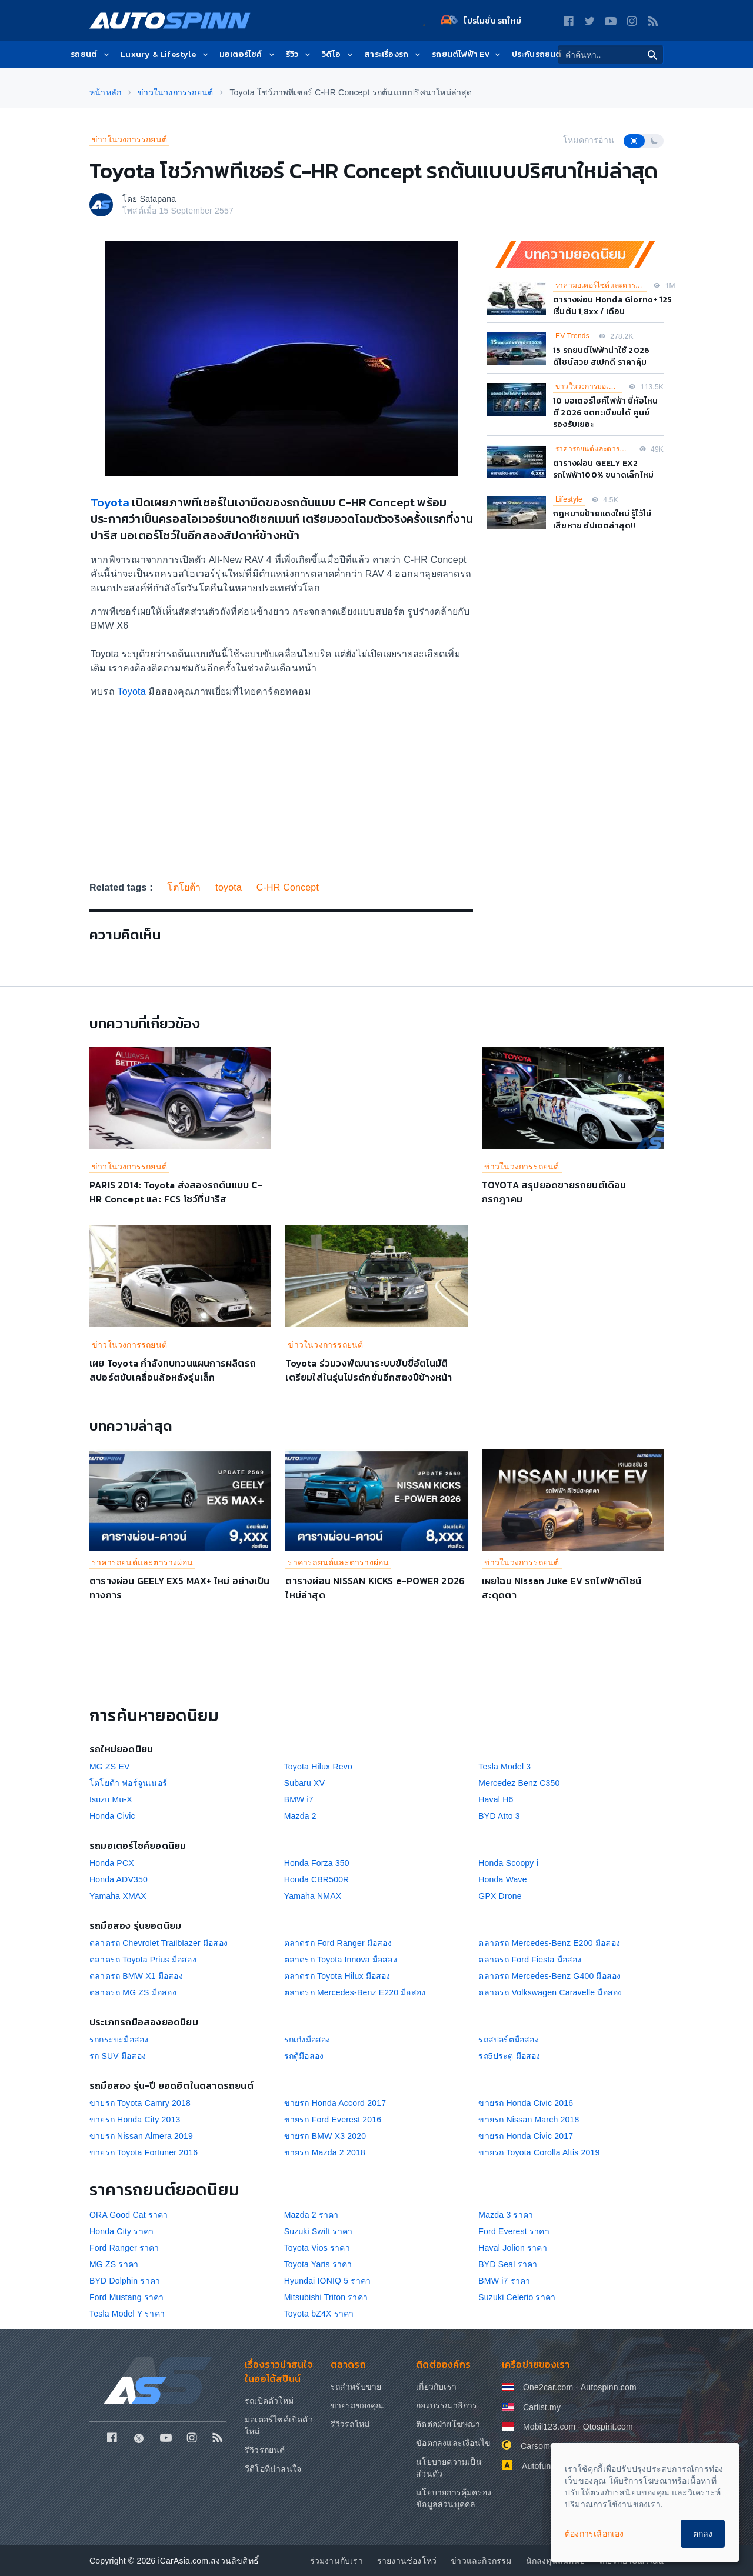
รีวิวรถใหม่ (350, 2424)
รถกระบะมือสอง (118, 2039)
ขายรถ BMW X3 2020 (325, 2136)
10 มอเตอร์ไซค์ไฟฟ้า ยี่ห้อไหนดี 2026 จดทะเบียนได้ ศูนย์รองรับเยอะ (605, 413)
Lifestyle (568, 499)
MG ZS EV (109, 1766)
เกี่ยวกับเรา (436, 2386)
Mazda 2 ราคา (311, 2215)
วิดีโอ (338, 54)
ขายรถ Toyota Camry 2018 (140, 2103)
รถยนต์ (91, 54)
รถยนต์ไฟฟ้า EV (467, 54)
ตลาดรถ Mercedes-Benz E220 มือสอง (355, 1992)
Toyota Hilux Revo (318, 1766)
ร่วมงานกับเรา (336, 2560)
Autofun (536, 2466)
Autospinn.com (609, 2387)
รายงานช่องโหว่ (407, 2560)
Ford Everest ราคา (513, 2231)
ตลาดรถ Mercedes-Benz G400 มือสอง (549, 1976)
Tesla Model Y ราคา (127, 2313)
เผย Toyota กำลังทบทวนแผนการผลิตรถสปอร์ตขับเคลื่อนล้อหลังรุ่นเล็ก (172, 1370)
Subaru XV (304, 1783)
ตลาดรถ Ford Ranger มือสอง (338, 1943)
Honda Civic (112, 1816)
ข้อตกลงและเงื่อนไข (453, 2443)
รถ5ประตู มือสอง (509, 2056)
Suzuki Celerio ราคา (516, 2297)
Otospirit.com (608, 2426)
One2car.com (548, 2387)
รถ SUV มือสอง (117, 2056)
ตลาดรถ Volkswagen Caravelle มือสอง (550, 1992)
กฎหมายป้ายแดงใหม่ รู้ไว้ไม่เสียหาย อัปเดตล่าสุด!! (602, 520)
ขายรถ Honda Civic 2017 (525, 2136)
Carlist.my (542, 2407)
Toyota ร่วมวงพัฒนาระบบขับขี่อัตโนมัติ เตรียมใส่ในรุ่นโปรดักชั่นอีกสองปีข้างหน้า (368, 1370)
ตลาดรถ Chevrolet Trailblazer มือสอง (158, 1943)
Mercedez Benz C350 (518, 1783)
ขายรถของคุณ (357, 2405)
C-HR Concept (287, 887)
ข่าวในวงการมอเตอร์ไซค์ (588, 386)
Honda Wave (502, 1879)
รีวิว (299, 54)
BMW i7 (299, 1799)
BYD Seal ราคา (507, 2264)
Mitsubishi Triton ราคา (326, 2297)
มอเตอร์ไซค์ (247, 54)
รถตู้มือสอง (304, 2056)
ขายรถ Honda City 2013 (134, 2119)
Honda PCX (111, 1863)
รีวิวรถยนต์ (265, 2450)
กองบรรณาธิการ (446, 2405)
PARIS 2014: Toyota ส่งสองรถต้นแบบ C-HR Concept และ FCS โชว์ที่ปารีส (175, 1192)
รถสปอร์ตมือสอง (508, 2039)
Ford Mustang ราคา (126, 2297)
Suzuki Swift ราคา (318, 2231)
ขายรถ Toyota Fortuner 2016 (143, 2152)
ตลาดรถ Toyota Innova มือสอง (340, 1959)
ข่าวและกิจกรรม (481, 2560)
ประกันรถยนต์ (537, 54)
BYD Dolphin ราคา (124, 2280)
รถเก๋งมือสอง (307, 2039)
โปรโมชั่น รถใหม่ (481, 21)
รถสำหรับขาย (356, 2386)
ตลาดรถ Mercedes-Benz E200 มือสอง (549, 1943)
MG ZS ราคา (113, 2264)
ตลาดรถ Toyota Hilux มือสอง (337, 1976)
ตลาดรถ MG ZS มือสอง (132, 1992)
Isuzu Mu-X (110, 1799)
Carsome (538, 2446)
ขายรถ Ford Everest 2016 (333, 2119)
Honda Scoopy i (508, 1863)
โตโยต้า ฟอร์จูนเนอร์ (128, 1783)
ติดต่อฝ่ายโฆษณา (448, 2424)
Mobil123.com (549, 2426)
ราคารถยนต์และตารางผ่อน (593, 449)
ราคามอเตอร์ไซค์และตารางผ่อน (601, 285)
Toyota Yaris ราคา (318, 2264)
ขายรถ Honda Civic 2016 (525, 2103)
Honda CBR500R (316, 1879)
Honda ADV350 (118, 1879)
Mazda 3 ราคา (505, 2215)
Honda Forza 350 (316, 1863)
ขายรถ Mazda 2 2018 (324, 2152)
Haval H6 (495, 1799)
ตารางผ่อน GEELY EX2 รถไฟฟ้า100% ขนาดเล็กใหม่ (603, 469)
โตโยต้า (184, 887)
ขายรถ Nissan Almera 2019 (141, 2136)
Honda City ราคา (121, 2231)
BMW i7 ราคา (504, 2280)
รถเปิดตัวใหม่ (269, 2400)
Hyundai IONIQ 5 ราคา (327, 2280)
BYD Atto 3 (498, 1816)
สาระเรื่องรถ (393, 54)
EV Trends (572, 336)
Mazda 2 (300, 1816)
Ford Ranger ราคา (124, 2247)
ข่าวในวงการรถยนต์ (129, 139)
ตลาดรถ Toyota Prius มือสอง (142, 1959)
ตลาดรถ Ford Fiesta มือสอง (529, 1959)
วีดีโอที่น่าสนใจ (273, 2469)
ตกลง (702, 2533)
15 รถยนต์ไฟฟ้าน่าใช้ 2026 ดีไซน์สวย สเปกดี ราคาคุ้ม (601, 356)
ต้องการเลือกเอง (594, 2533)
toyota (228, 887)
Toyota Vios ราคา (317, 2247)
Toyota (110, 502)
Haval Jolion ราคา (512, 2247)
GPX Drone (499, 1896)
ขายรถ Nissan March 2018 (528, 2119)
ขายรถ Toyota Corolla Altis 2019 (538, 2152)
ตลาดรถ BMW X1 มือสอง (136, 1976)
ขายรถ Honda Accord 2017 (335, 2103)
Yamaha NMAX (313, 1896)
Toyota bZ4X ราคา (319, 2313)
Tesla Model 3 (504, 1766)
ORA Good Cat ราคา (128, 2215)
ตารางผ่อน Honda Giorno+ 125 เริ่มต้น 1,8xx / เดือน (612, 306)
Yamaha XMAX (117, 1896)
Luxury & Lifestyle (165, 54)
